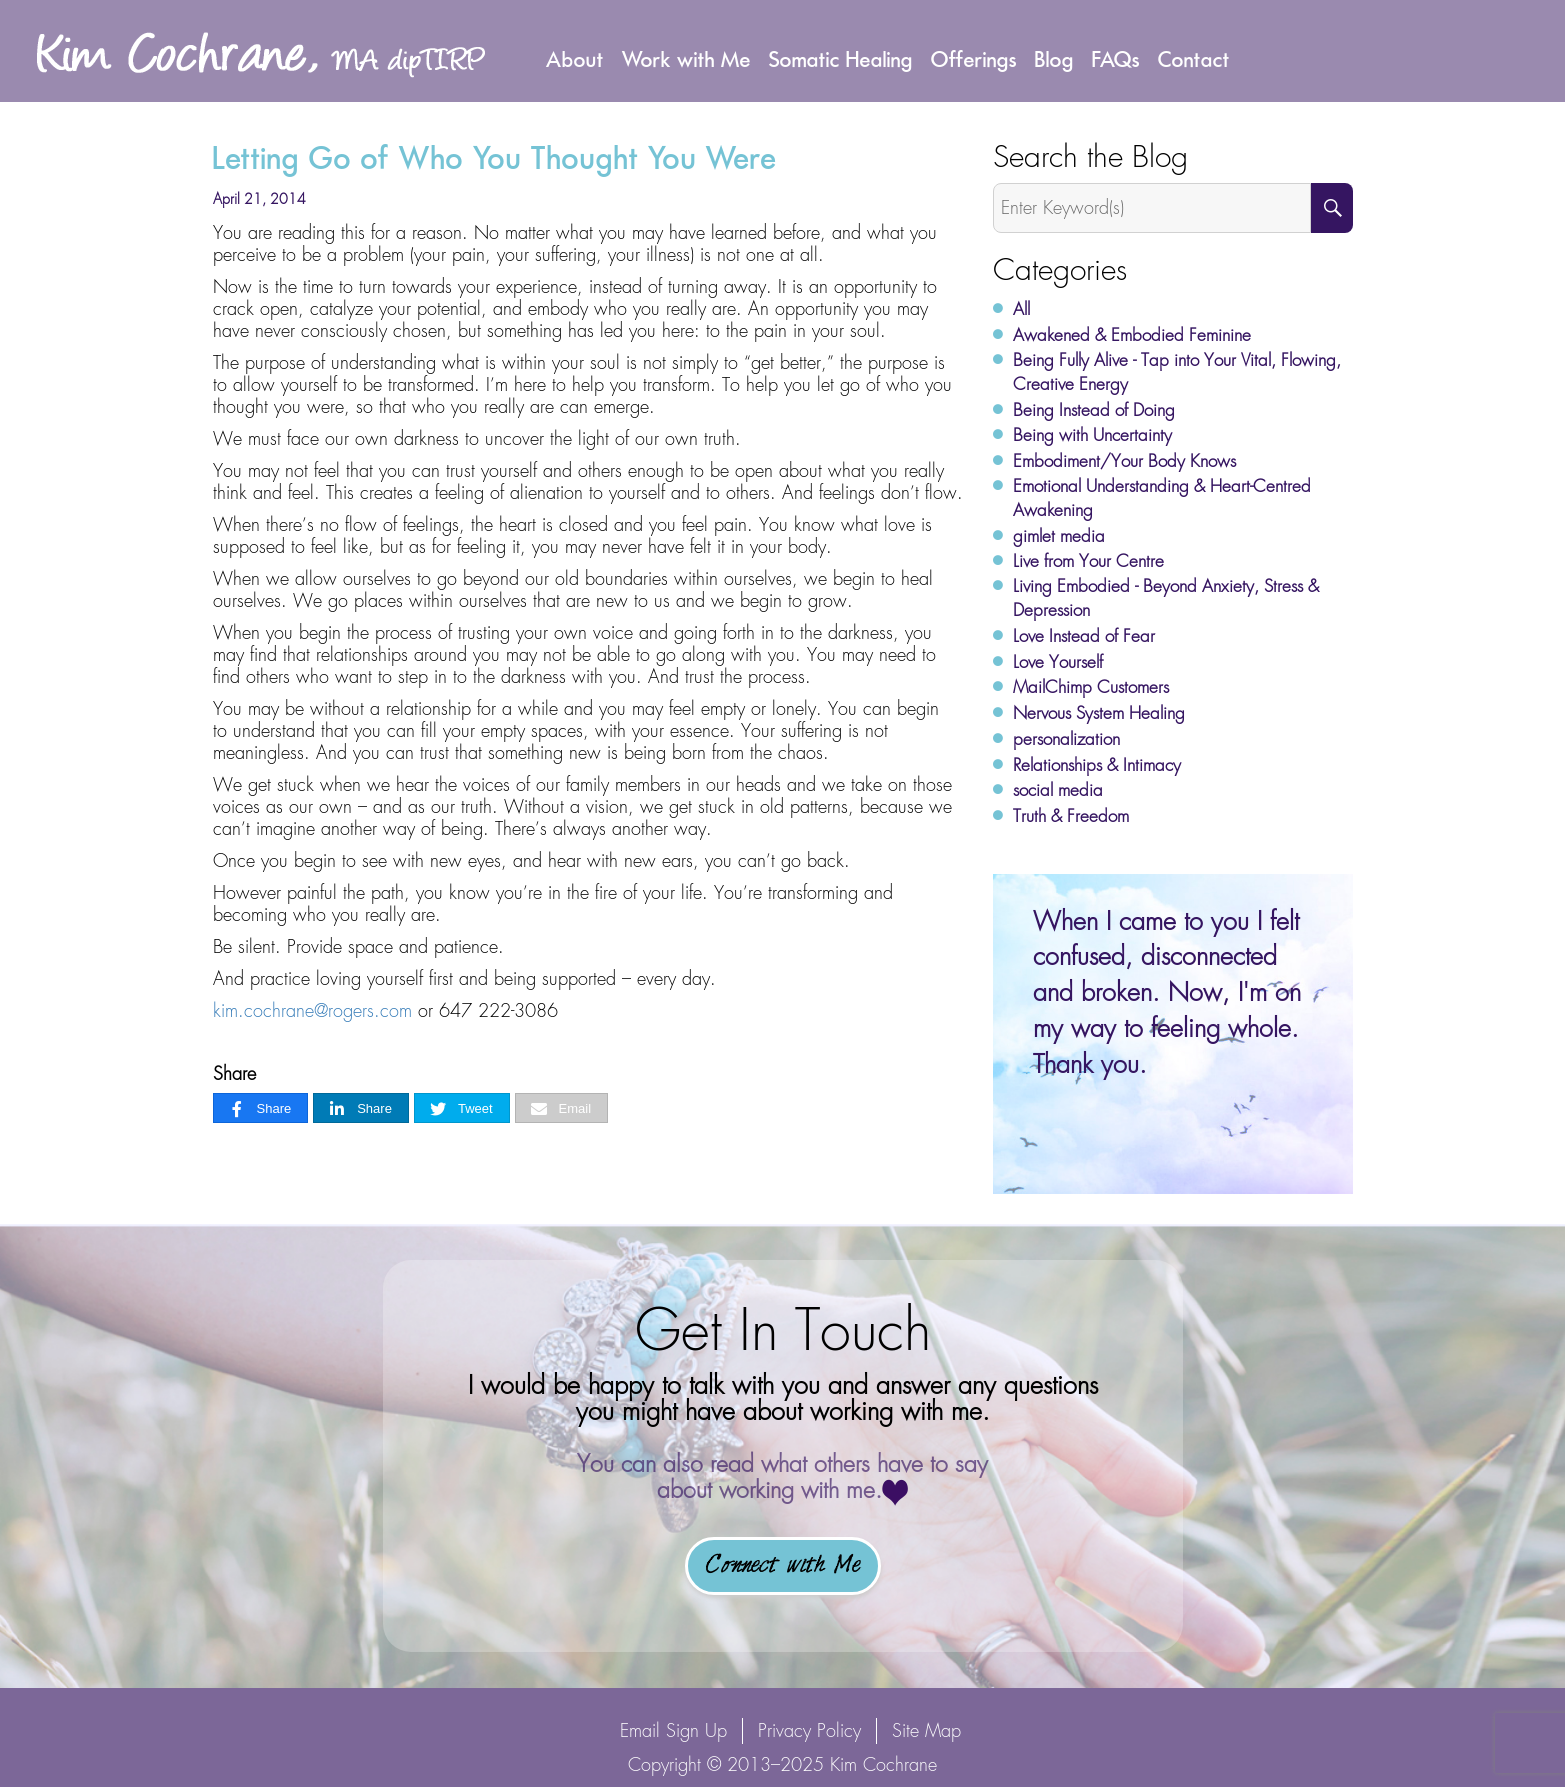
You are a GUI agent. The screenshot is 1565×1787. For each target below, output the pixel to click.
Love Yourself (1058, 662)
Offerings (974, 59)
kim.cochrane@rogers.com (312, 1010)
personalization (1066, 739)
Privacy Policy (809, 1730)
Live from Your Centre (1088, 561)
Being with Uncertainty (1092, 435)
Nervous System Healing (1099, 713)
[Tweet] (462, 1108)
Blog (1054, 59)
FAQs (1116, 59)
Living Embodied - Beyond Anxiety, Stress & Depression (1166, 598)
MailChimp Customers (1091, 687)
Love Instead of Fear (1084, 636)
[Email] (562, 1108)
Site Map (926, 1730)
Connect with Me (783, 1566)
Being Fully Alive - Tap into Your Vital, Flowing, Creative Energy (1177, 372)
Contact (1194, 59)
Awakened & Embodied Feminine (1132, 335)
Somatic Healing (841, 59)
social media (1058, 790)
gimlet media (1059, 536)
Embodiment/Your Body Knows (1124, 461)
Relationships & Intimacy (1097, 765)
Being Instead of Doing (1094, 410)
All (1021, 309)
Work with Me (686, 59)
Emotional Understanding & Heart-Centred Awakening (1162, 498)
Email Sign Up (673, 1730)
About (575, 59)
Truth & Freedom (1071, 816)
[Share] (261, 1108)
